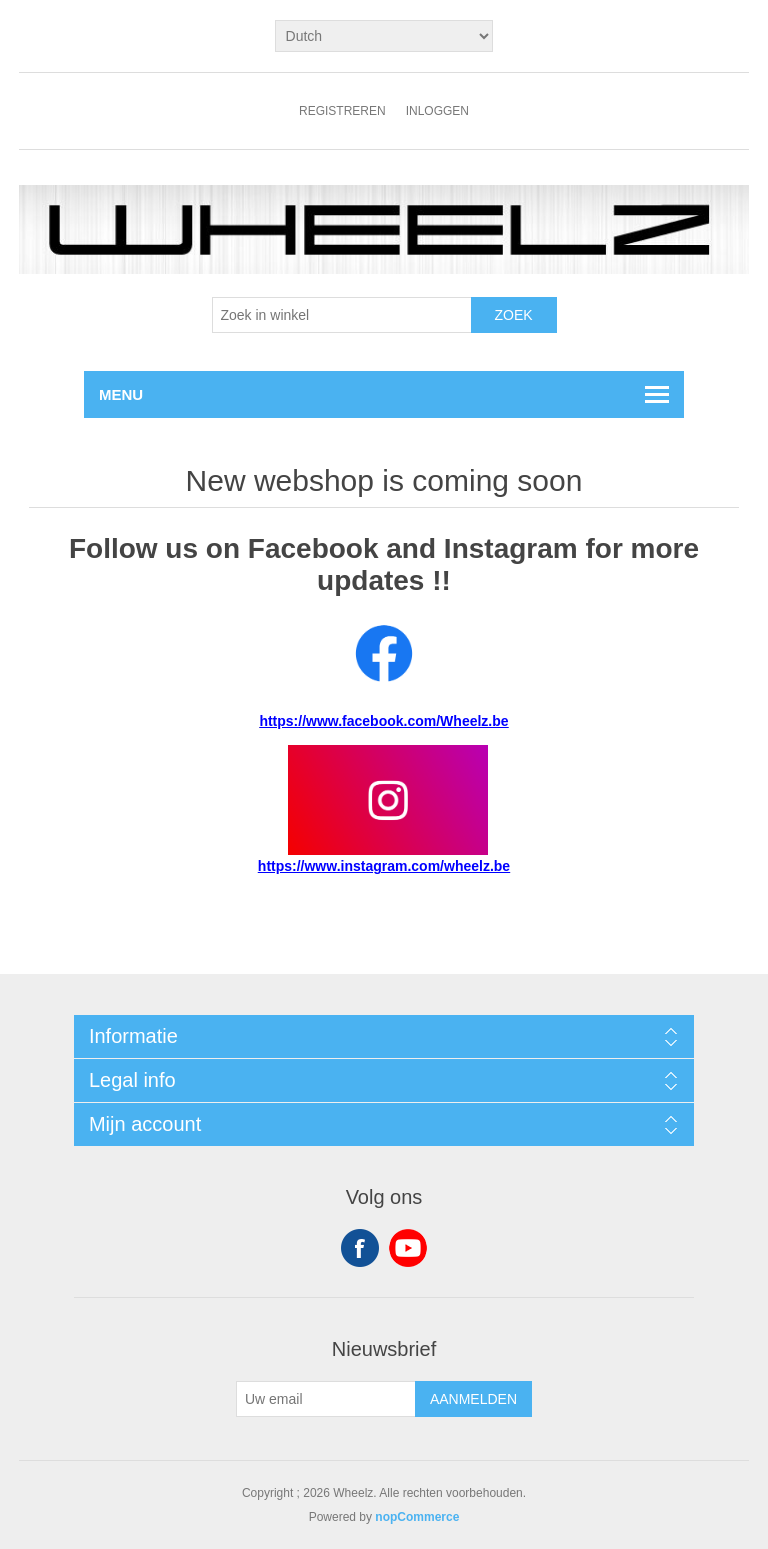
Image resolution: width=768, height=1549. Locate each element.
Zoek (513, 315)
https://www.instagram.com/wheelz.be (384, 866)
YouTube (408, 1248)
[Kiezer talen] (384, 36)
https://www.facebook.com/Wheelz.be (383, 721)
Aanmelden (473, 1399)
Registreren (342, 111)
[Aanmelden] (326, 1399)
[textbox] (342, 315)
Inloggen (437, 111)
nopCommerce (417, 1517)
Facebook (360, 1248)
